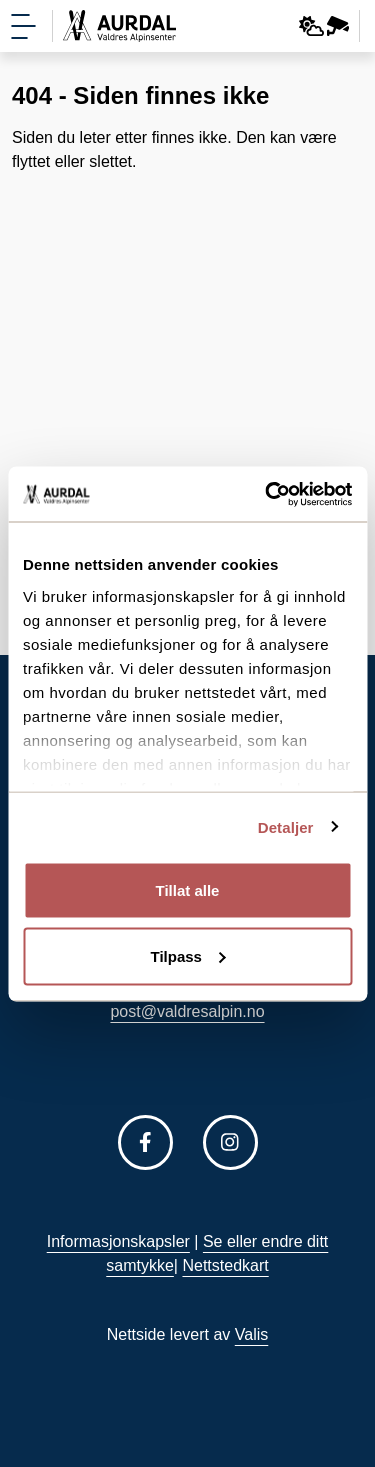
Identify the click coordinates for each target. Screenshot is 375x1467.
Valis (252, 1334)
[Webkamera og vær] (324, 26)
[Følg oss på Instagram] (230, 1142)
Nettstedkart (225, 1265)
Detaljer (286, 826)
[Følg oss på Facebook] (145, 1142)
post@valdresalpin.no (187, 1011)
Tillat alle (188, 890)
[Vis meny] (23, 26)
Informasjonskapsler (118, 1241)
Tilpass (188, 955)
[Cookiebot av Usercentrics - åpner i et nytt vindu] (267, 494)
